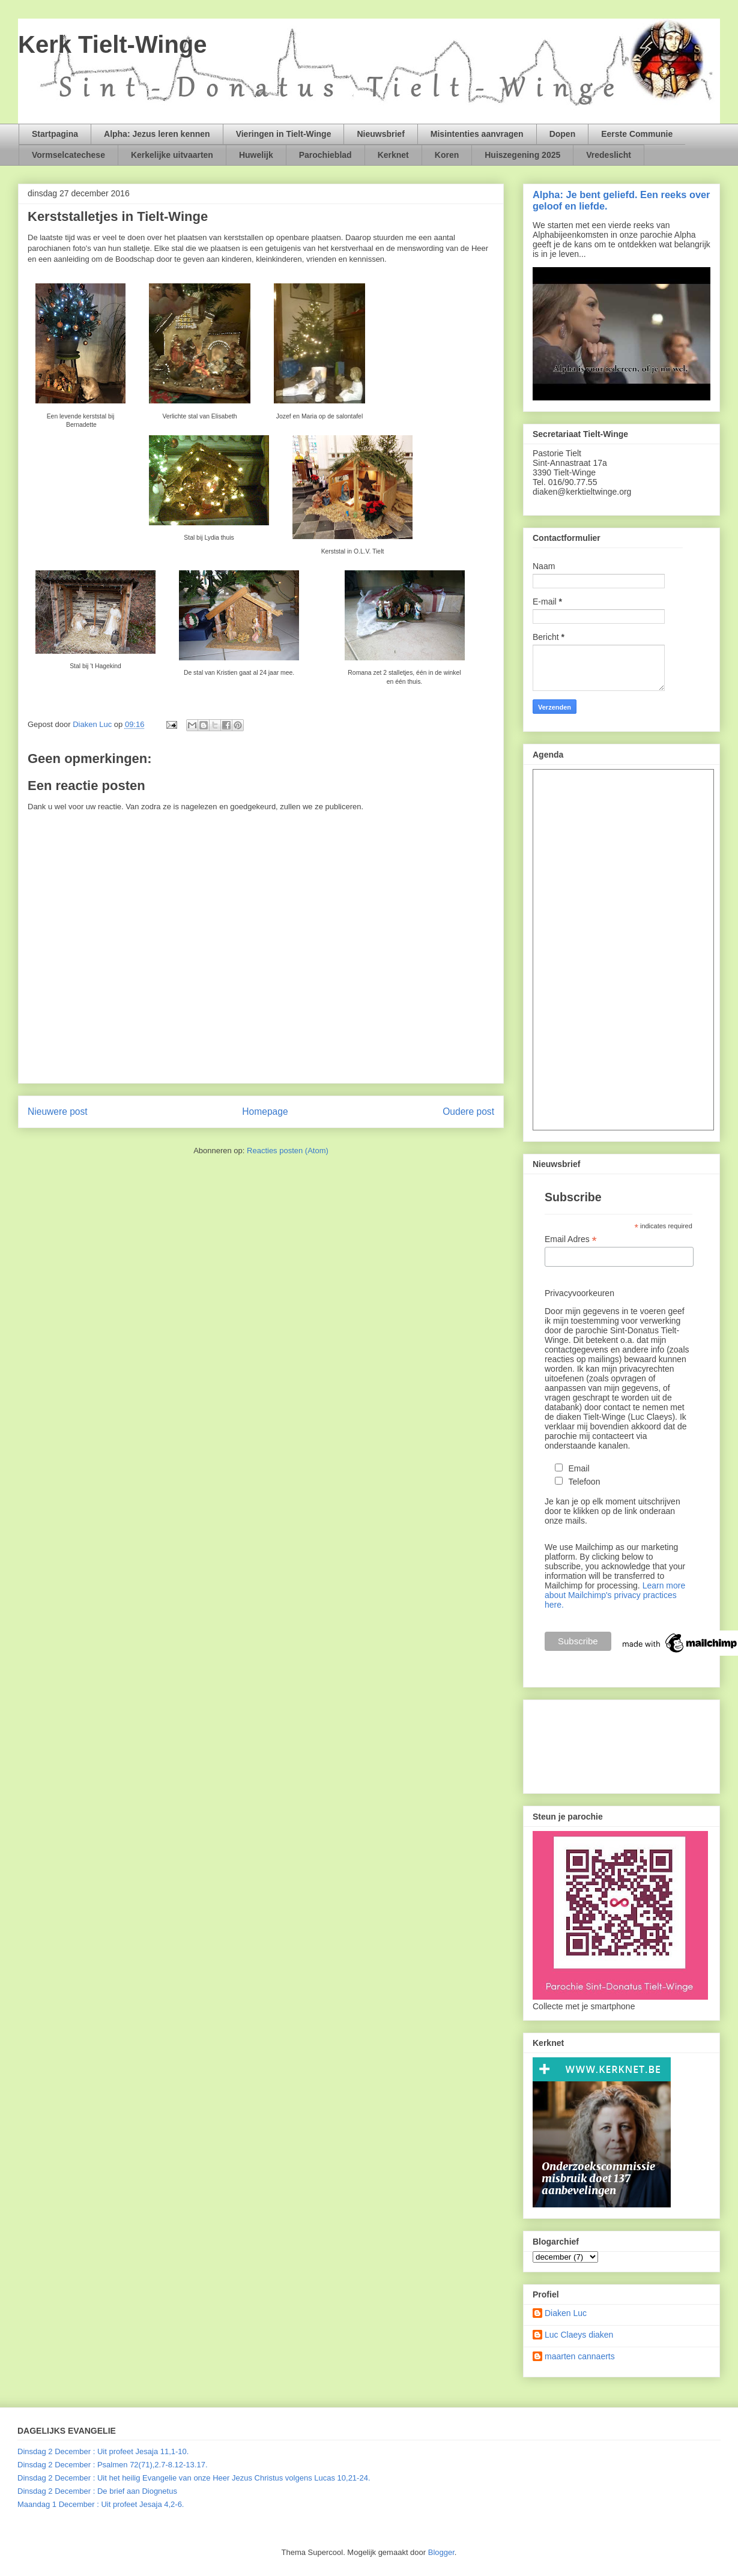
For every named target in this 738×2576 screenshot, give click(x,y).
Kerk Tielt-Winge (112, 44)
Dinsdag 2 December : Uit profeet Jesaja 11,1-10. (103, 2451)
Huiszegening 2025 (522, 155)
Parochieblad (325, 155)
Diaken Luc (566, 2313)
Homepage (265, 1111)
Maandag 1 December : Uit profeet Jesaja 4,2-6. (100, 2504)
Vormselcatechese (68, 155)
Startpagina (55, 134)
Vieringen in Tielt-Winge (283, 134)
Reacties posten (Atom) (287, 1150)
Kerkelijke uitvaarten (172, 155)
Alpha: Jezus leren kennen (157, 134)
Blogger (441, 2552)
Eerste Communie (637, 134)
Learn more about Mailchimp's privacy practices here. (615, 1595)
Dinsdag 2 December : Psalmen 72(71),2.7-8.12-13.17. (112, 2464)
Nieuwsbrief (380, 134)
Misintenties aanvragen (477, 134)
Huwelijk (256, 155)
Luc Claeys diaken (579, 2334)
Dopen (562, 134)
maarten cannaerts (580, 2356)
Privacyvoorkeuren (579, 1293)
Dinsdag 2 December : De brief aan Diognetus (97, 2491)
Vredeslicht (608, 155)
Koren (447, 155)
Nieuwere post (58, 1111)
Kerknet (393, 155)
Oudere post (468, 1111)
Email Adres (571, 1239)
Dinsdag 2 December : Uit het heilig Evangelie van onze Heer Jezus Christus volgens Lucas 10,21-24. (194, 2477)
